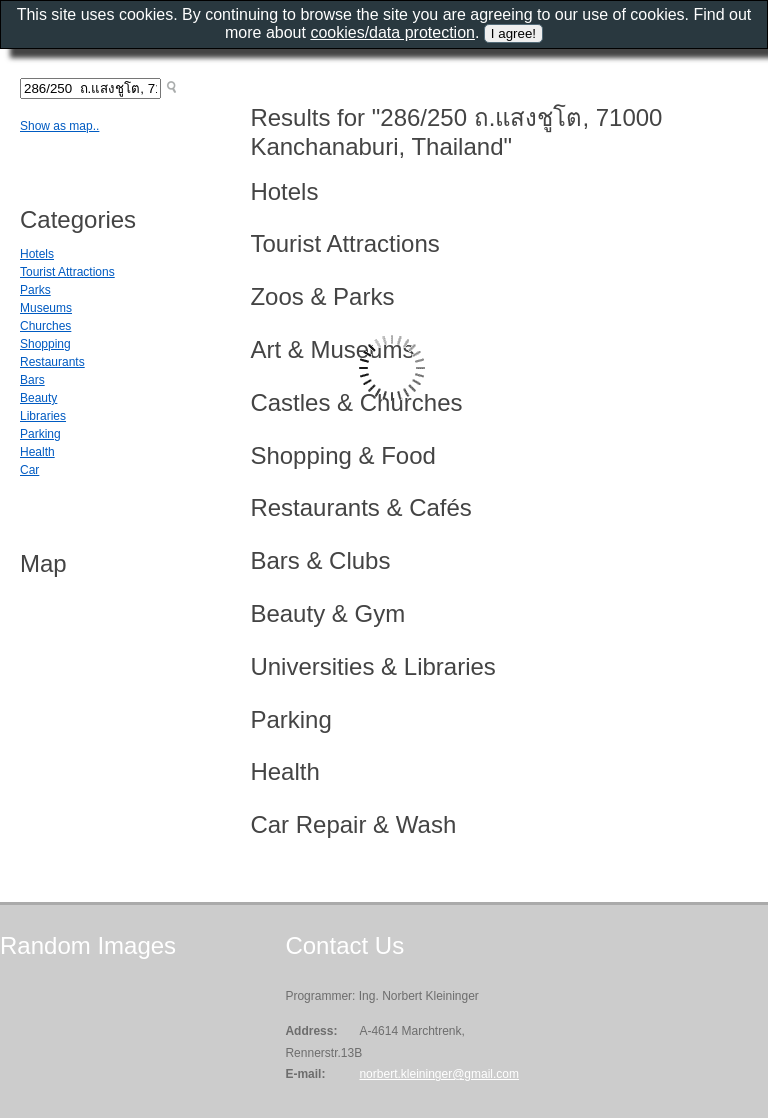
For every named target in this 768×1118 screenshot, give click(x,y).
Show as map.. (59, 126)
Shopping (45, 344)
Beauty (38, 398)
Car (29, 470)
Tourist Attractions (67, 272)
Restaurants (52, 362)
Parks (35, 290)
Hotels (37, 254)
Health (37, 452)
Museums (46, 308)
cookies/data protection (392, 32)
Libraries (43, 416)
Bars (32, 380)
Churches (45, 326)
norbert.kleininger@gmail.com (439, 1074)
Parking (40, 434)
